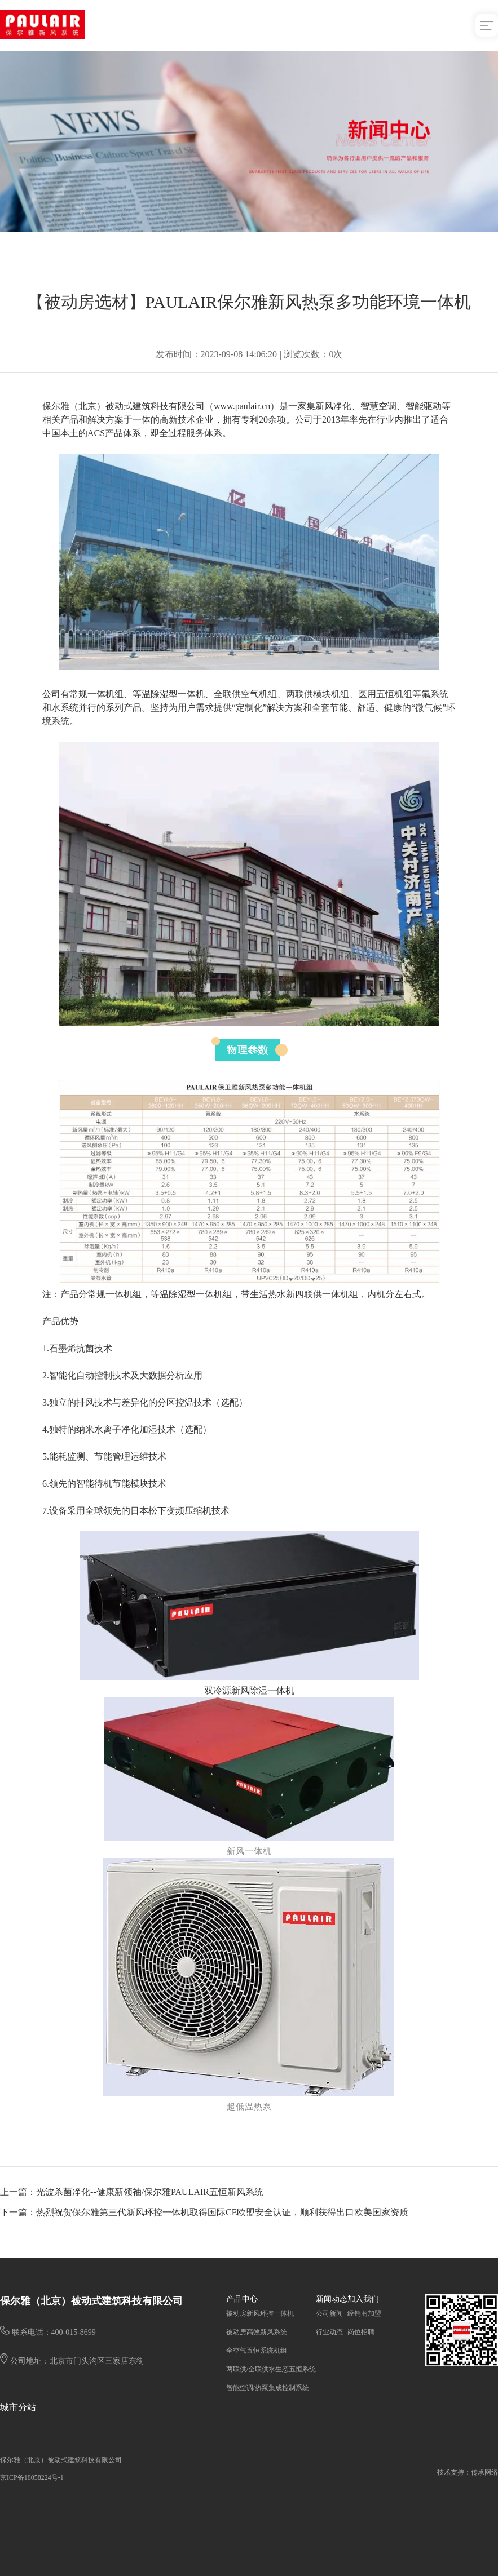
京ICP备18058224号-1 (32, 2477)
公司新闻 (329, 2313)
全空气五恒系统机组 (256, 2351)
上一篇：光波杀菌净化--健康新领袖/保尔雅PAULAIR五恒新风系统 (131, 2192)
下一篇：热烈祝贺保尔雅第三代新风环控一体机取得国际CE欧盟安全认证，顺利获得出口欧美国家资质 (204, 2212)
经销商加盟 (364, 2313)
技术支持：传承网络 (467, 2472)
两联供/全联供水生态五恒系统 (271, 2369)
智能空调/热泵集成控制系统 (267, 2388)
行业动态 (329, 2332)
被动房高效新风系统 (256, 2332)
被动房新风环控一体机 (260, 2313)
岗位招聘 (360, 2332)
